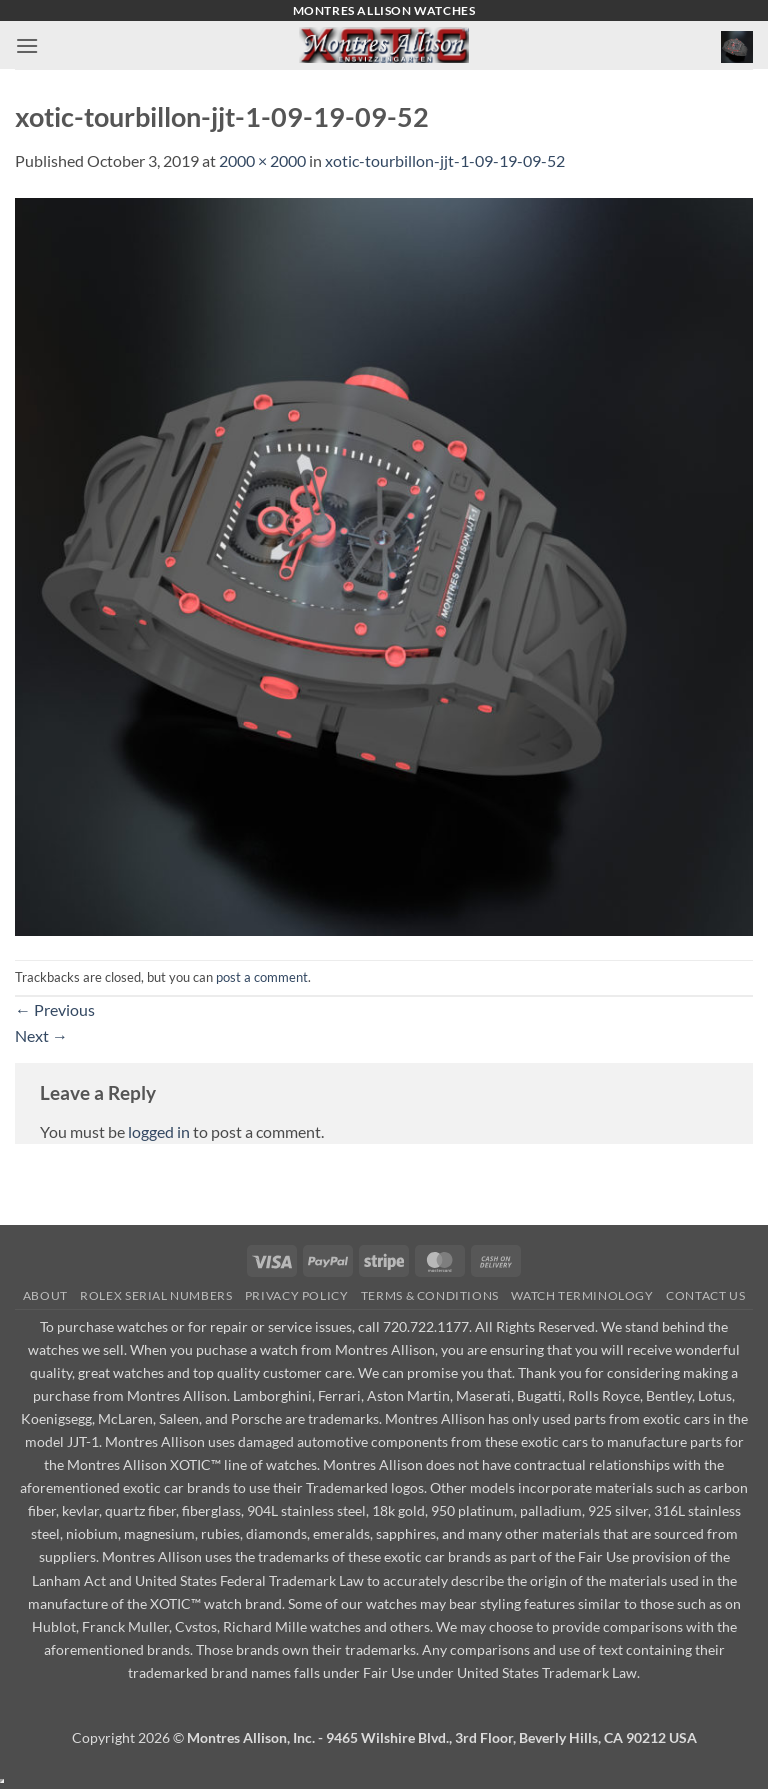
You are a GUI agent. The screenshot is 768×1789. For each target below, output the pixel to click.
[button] (27, 45)
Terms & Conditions (430, 1295)
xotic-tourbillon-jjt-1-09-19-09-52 (445, 160)
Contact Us (705, 1295)
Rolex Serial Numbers (156, 1295)
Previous (55, 1009)
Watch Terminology (582, 1295)
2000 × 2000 (262, 160)
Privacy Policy (297, 1295)
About (45, 1295)
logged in (159, 1131)
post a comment (262, 977)
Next (41, 1035)
